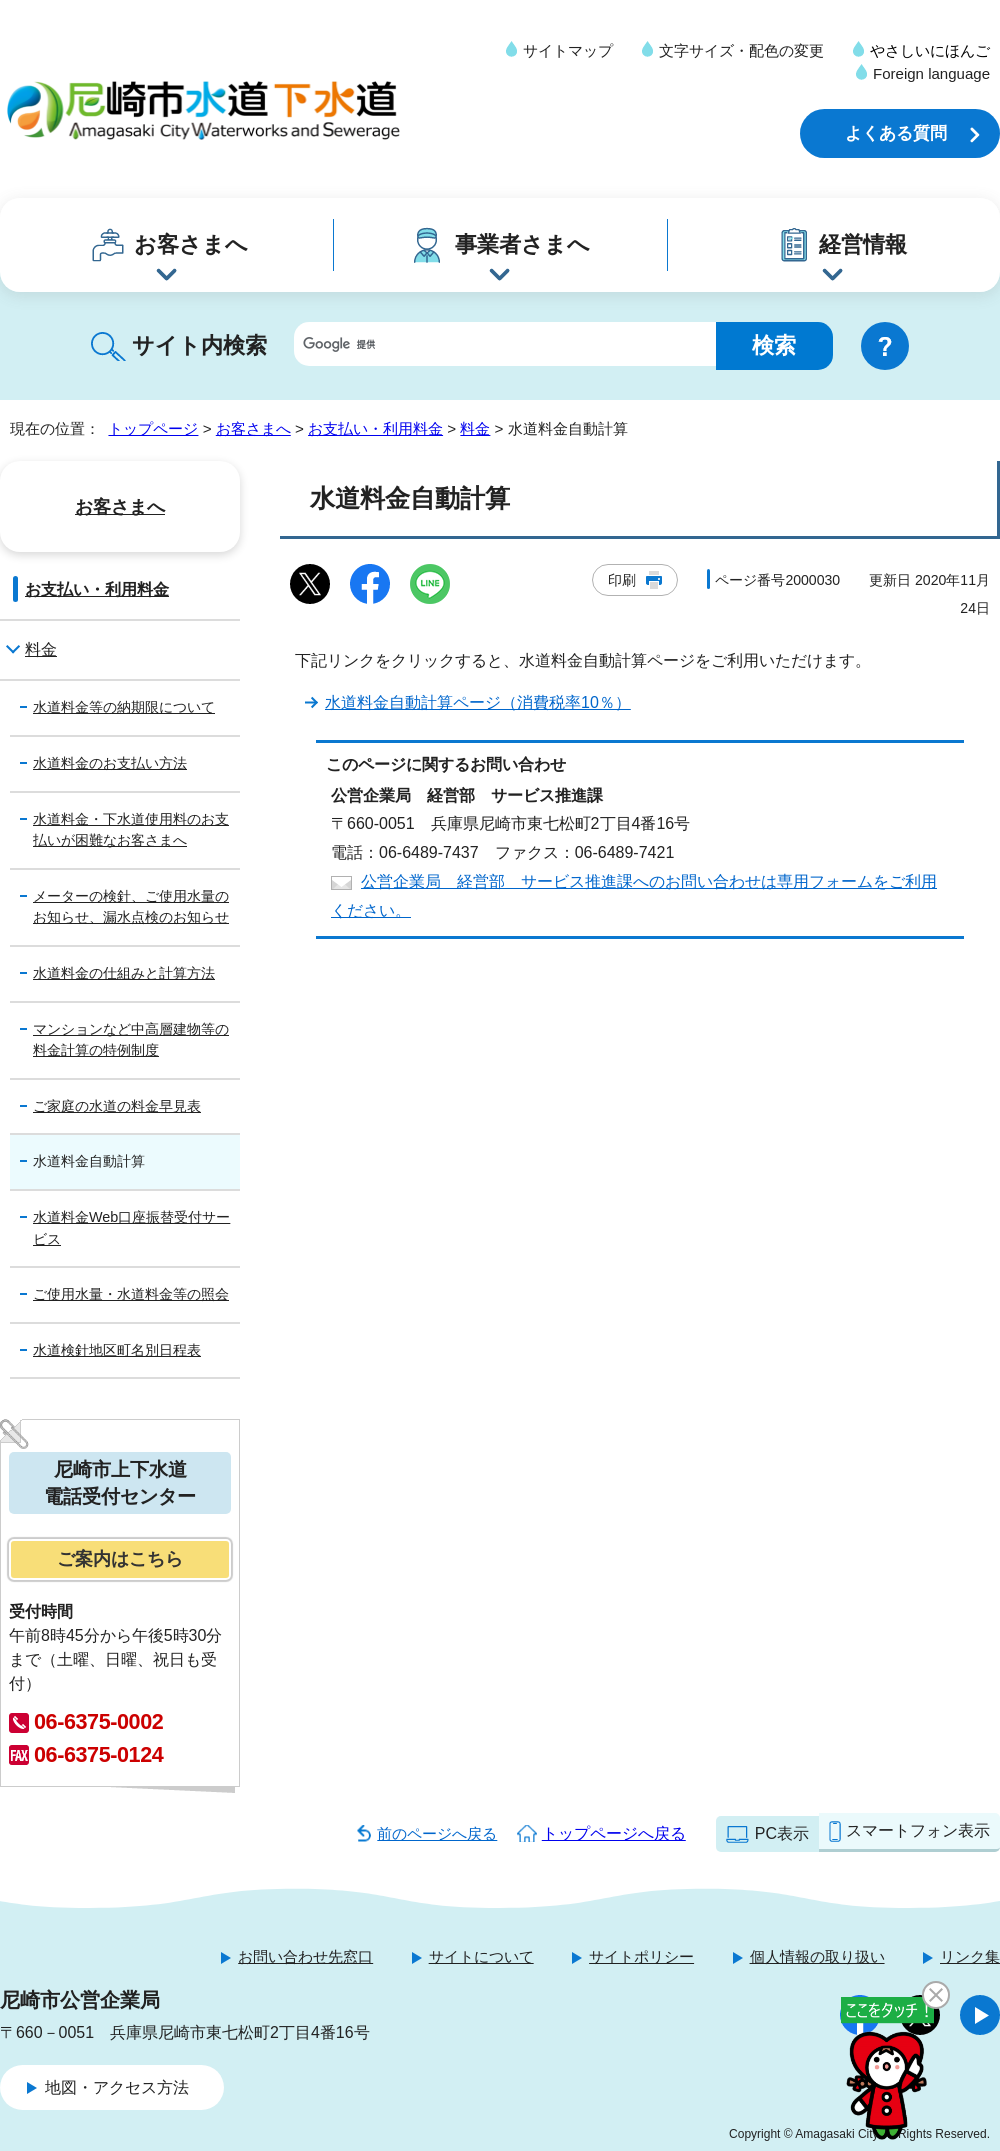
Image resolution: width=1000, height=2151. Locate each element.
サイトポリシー (641, 1956)
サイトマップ (568, 50)
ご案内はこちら (120, 1559)
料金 (475, 428)
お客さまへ (191, 244)
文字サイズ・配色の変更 (741, 50)
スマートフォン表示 (918, 1830)
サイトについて (481, 1956)
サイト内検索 (199, 345)
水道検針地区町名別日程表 (117, 1350)
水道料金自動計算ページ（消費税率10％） (478, 702)
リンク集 (970, 1956)
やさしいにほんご (930, 50)
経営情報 (863, 244)
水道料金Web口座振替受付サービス (131, 1228)
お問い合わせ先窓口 (305, 1956)
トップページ (153, 428)
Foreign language (931, 73)
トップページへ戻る (614, 1833)
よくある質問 (896, 133)
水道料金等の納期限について (124, 707)
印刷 (622, 580)
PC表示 (782, 1833)
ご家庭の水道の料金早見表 (117, 1106)
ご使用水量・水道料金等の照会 (131, 1294)
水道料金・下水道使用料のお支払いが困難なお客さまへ (131, 830)
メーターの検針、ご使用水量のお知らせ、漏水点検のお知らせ (131, 907)
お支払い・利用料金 (375, 428)
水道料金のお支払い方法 (110, 763)
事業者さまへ (522, 244)
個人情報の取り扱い (817, 1956)
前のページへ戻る (437, 1833)
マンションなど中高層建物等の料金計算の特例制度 (131, 1040)
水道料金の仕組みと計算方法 (124, 973)
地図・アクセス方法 (117, 2087)
